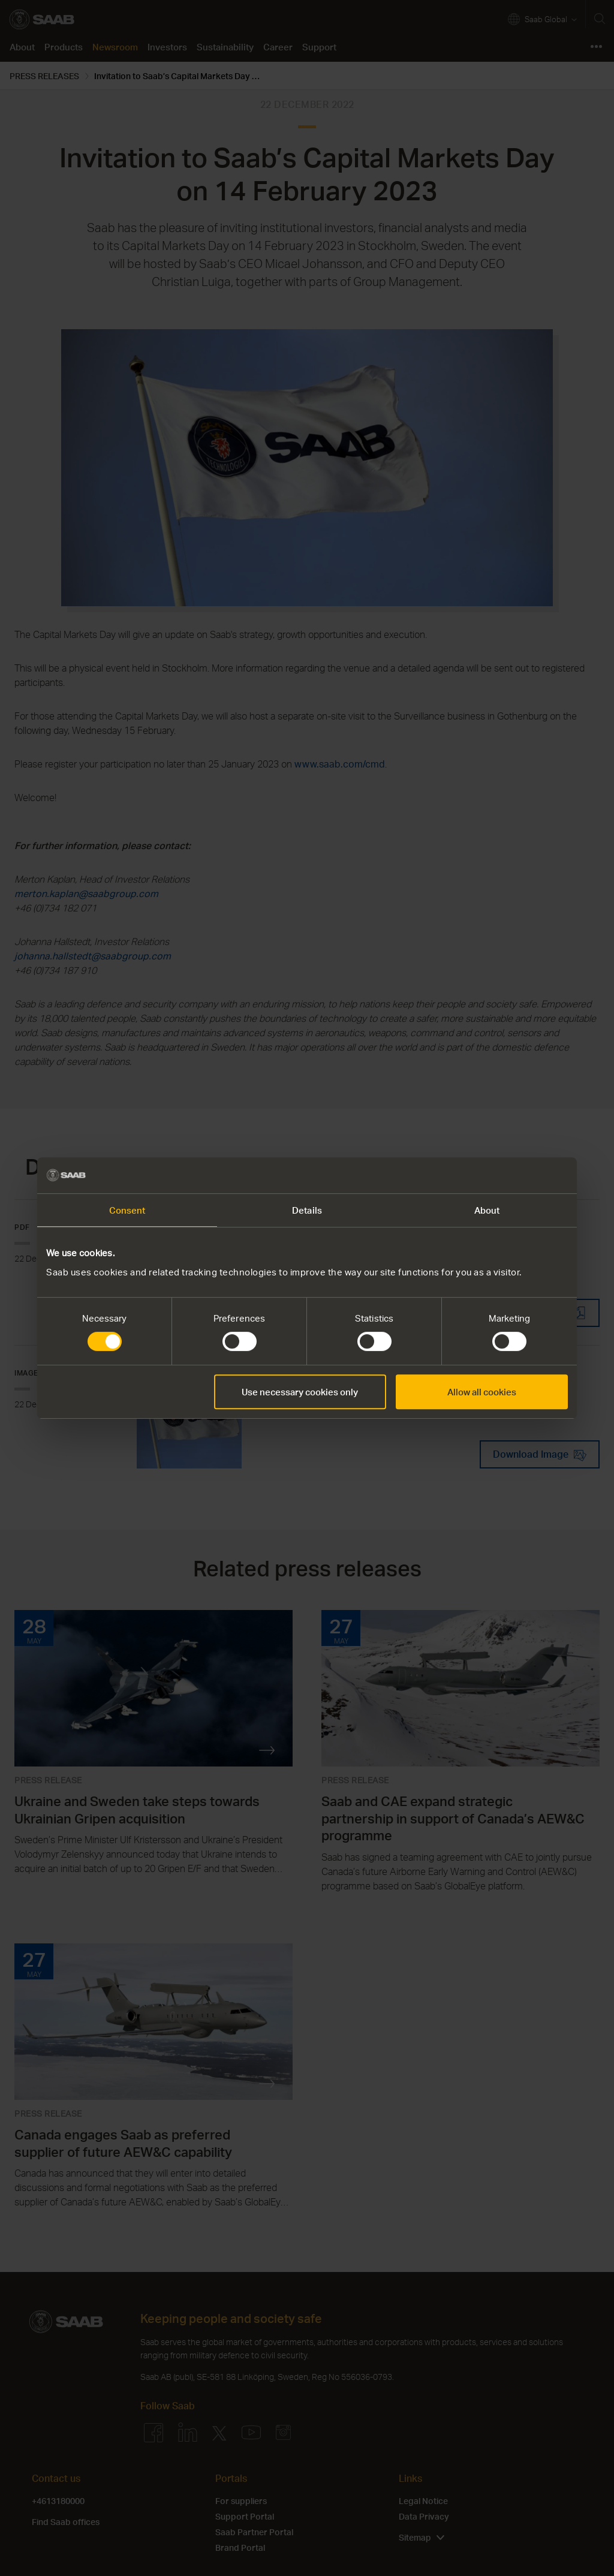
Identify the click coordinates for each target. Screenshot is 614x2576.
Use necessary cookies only (300, 1392)
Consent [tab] (127, 1210)
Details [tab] (307, 1210)
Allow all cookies (481, 1392)
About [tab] (487, 1210)
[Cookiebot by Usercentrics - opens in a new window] (515, 1175)
